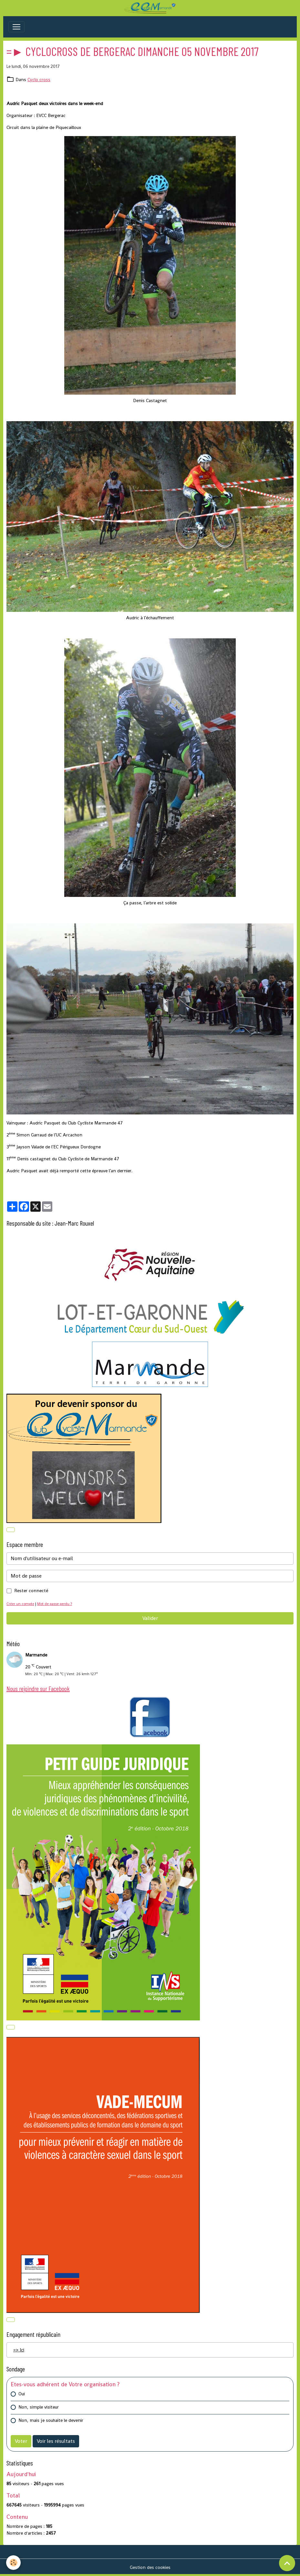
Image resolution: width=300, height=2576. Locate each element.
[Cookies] (13, 2562)
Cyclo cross (38, 79)
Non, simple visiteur (38, 2407)
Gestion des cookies (150, 2567)
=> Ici (18, 2350)
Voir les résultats (56, 2441)
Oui (21, 2394)
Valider (150, 1618)
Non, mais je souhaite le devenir (50, 2420)
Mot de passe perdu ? (54, 1604)
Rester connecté (31, 1590)
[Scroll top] (287, 2563)
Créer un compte (20, 1604)
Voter (21, 2441)
